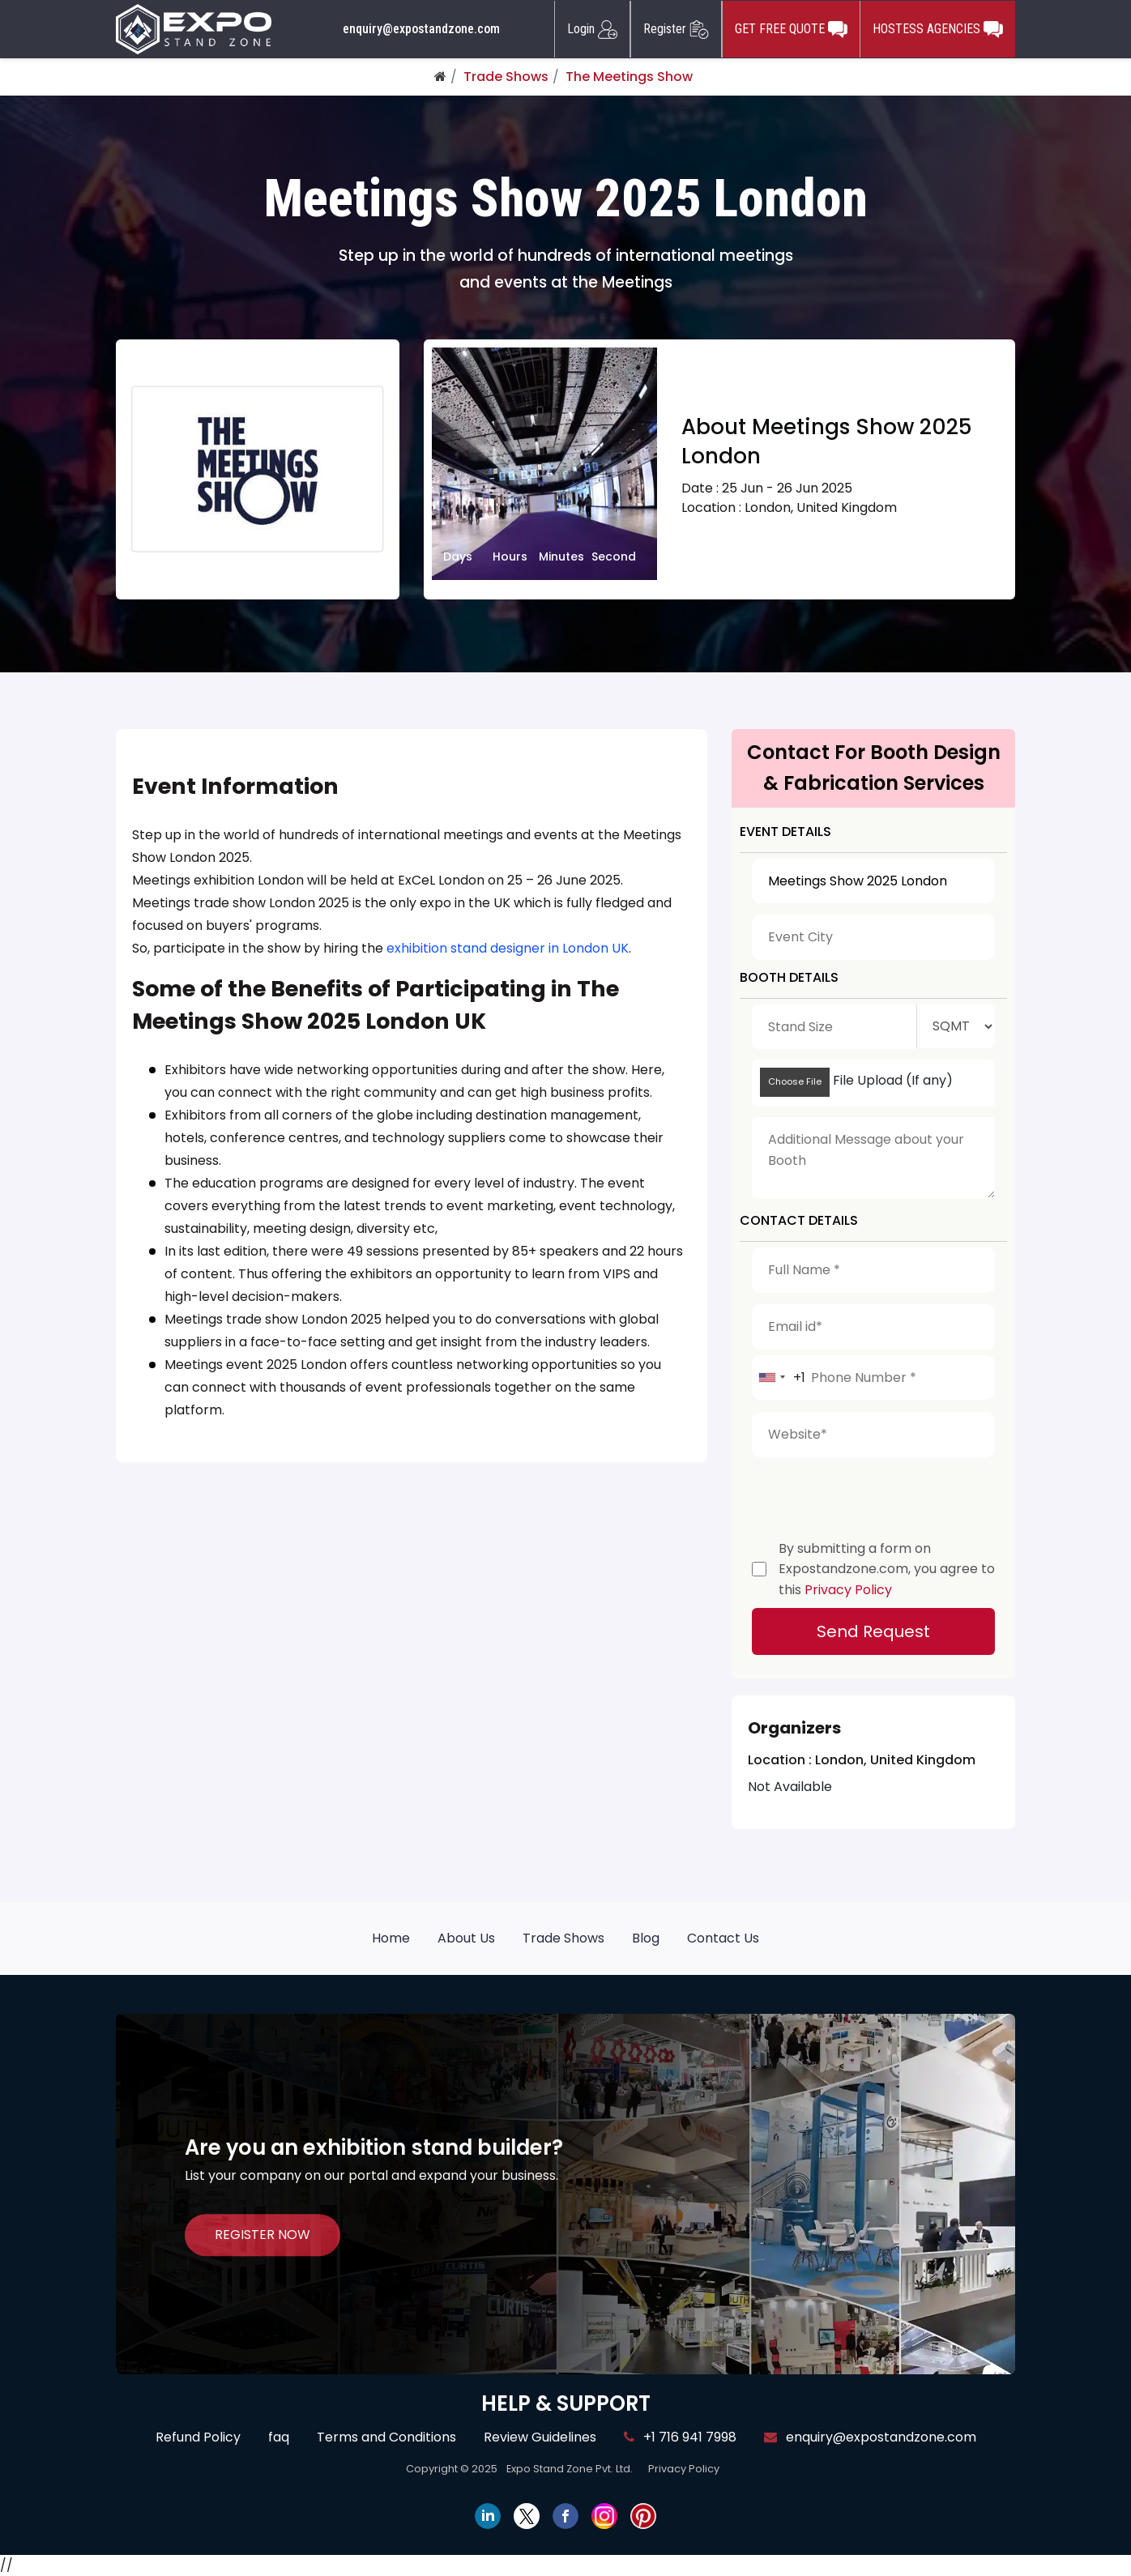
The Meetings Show (629, 76)
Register (676, 29)
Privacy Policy (848, 1589)
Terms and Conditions (386, 2437)
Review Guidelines (540, 2437)
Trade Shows (505, 76)
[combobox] (779, 1378)
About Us (466, 1938)
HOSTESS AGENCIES (938, 29)
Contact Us (723, 1938)
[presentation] (875, 1494)
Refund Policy (198, 2437)
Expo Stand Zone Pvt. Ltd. (569, 2469)
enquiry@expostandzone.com (421, 29)
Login (592, 29)
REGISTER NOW (262, 2234)
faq (278, 2437)
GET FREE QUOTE (791, 29)
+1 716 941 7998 (680, 2437)
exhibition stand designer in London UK (507, 948)
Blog (645, 1938)
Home (391, 1938)
